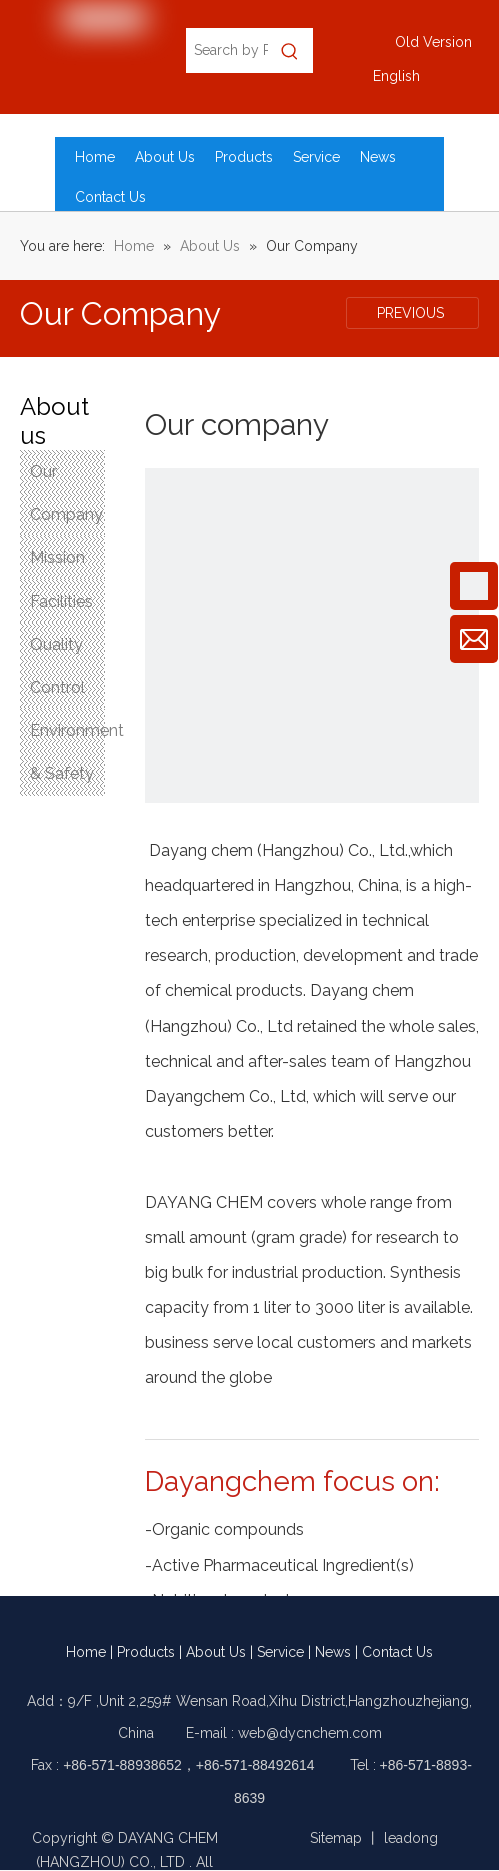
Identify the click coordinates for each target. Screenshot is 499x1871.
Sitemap (336, 1838)
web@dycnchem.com (310, 1733)
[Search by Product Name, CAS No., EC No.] (226, 50)
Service (280, 1652)
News (333, 1652)
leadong (411, 1838)
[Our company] (312, 635)
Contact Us (397, 1652)
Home (86, 1652)
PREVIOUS (412, 313)
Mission (57, 557)
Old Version (433, 42)
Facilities (61, 601)
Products (146, 1652)
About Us (216, 1652)
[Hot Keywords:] (290, 50)
